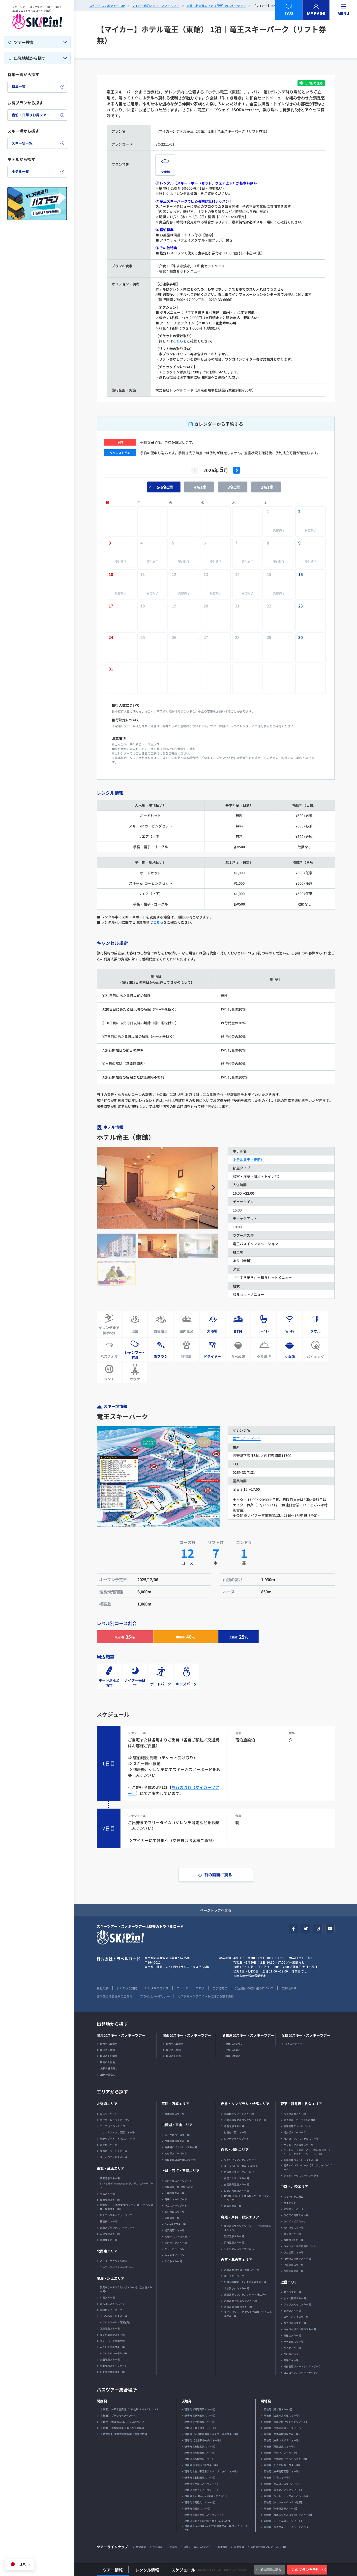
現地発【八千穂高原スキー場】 (281, 2508)
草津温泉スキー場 (174, 2114)
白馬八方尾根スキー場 (236, 2190)
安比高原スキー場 (110, 2234)
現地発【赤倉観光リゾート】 (200, 2459)
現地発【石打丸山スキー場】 (200, 2502)
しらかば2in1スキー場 (177, 2135)
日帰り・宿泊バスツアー (197, 2546)
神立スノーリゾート (176, 2205)
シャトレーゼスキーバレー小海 (301, 2175)
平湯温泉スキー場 (293, 2265)
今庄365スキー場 (293, 2240)
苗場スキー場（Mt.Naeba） (180, 2187)
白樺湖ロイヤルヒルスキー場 (181, 2147)
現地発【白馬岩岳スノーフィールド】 (285, 2428)
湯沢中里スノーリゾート (178, 2180)
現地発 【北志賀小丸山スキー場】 (203, 2440)
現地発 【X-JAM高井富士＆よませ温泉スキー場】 (211, 2434)
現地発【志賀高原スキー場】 (200, 2446)
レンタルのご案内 (157, 1988)
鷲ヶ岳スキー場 (292, 2234)
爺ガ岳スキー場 (232, 2206)
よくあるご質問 (126, 1988)
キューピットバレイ (176, 2249)
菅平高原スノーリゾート (297, 2126)
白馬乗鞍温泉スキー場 (236, 2184)
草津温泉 (222, 2546)
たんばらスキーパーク (112, 2303)
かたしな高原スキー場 (112, 2347)
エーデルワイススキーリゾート (117, 2267)
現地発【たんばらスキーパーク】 (282, 2483)
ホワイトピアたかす (295, 2221)
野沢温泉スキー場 (234, 2236)
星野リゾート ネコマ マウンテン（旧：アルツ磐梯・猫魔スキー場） (126, 2207)
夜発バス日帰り (108, 2043)
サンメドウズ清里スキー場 (298, 2145)
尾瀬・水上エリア (110, 2278)
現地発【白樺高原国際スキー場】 (282, 2471)
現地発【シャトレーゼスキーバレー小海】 (287, 2496)
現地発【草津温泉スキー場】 (280, 2446)
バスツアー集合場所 (117, 2389)
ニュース (182, 1988)
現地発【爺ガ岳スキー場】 (279, 2409)
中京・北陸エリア (294, 2186)
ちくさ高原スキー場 (295, 2323)
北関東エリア (107, 2250)
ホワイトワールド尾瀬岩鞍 (115, 2322)
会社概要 (103, 1988)
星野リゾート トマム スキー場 (117, 2138)
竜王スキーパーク (122, 1416)
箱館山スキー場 (292, 2335)
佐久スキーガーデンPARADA (299, 2120)
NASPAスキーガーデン (177, 2236)
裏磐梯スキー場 (108, 2240)
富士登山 (239, 2546)
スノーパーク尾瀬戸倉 (112, 2341)
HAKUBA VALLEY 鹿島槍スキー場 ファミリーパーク (248, 2198)
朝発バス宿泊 (107, 2062)
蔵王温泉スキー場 (110, 2178)
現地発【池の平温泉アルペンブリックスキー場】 (211, 2471)
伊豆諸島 (141, 2546)
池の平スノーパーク (176, 2153)
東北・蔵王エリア (110, 2168)
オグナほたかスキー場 (112, 2334)
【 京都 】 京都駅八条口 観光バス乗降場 (122, 2428)
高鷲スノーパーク (293, 2209)
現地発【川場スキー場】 (277, 2477)
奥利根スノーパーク (111, 2310)
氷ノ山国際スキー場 (295, 2298)
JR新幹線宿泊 (107, 2074)
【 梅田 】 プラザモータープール (118, 2415)
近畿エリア (289, 2281)
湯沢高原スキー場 (174, 2230)
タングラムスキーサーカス (239, 2248)
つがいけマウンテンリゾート (240, 2159)
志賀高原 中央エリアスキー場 (240, 2301)
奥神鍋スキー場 (292, 2310)
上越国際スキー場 (174, 2193)
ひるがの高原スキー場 (296, 2215)
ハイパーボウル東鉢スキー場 (300, 2329)
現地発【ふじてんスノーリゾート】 (283, 2521)
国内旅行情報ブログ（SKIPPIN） (269, 2546)
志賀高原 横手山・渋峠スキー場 (241, 2270)
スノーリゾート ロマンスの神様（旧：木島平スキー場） (248, 2314)
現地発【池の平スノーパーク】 (281, 2453)
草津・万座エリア (175, 2103)
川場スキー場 (107, 2297)
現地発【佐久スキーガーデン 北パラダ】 (287, 2527)
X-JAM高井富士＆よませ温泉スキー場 (245, 2282)
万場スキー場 (291, 2360)
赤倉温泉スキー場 (234, 2126)
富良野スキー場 (108, 2145)
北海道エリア (107, 2103)
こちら (178, 340)
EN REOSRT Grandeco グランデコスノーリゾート (126, 2185)
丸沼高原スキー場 (110, 2359)
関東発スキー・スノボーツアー (121, 2035)
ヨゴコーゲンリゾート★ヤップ (301, 2372)
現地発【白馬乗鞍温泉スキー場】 (282, 2434)
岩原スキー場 (172, 2218)
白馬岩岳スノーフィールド (239, 2172)
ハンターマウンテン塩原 (113, 2261)
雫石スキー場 (107, 2193)
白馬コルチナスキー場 (236, 2178)
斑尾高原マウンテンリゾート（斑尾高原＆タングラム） (247, 2228)
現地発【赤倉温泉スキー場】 (200, 2453)
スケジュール (183, 2570)
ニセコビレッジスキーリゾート (117, 2120)
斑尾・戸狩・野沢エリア (240, 2216)
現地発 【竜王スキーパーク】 (200, 2428)
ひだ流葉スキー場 (293, 2252)
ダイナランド (291, 2203)
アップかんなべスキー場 (297, 2304)
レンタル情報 (147, 2570)
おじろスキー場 (292, 2292)
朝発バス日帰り (108, 2056)
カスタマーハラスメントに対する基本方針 (206, 1996)
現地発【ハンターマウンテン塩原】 (283, 2502)
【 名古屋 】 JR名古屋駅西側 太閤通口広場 (123, 2434)
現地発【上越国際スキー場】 (200, 2477)
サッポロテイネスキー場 (113, 2157)
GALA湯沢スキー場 (175, 2224)
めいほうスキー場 (293, 2227)
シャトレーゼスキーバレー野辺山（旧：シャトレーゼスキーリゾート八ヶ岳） (307, 2152)
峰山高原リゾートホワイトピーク (302, 2366)
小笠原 (173, 2546)
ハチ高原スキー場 (293, 2341)
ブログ (200, 1988)
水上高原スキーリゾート (113, 2365)
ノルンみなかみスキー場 (113, 2316)
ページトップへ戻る (215, 1910)
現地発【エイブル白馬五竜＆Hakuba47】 (207, 2521)
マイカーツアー (293, 2043)
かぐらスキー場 (173, 2261)
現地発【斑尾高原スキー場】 (200, 2409)
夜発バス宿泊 (107, 2050)
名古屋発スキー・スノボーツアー (248, 2035)
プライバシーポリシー (155, 1996)
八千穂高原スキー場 (295, 2114)
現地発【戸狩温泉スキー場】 (200, 2422)
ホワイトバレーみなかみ (113, 2353)
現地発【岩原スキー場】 (198, 2508)
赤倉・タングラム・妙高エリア (245, 2103)
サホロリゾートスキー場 (113, 2151)
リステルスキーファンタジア (116, 2215)
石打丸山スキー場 (174, 2211)
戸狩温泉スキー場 (234, 2242)
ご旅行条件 (288, 1988)
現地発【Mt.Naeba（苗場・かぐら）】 (206, 2496)
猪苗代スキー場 (108, 2221)
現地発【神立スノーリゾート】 (201, 2483)
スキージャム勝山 (293, 2196)
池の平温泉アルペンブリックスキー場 (245, 2120)
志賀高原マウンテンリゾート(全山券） (245, 2294)
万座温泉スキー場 (110, 2328)
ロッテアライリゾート (236, 2138)
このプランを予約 (305, 2569)
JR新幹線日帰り (109, 2068)
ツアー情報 (113, 2570)
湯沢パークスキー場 (176, 2242)
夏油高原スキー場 (110, 2200)
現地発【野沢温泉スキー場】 (200, 2415)
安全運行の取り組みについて (254, 1988)
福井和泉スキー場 (293, 2271)
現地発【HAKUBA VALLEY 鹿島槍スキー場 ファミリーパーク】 (216, 2528)
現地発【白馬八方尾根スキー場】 (282, 2415)
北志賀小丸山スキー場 (236, 2288)
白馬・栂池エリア (235, 2149)
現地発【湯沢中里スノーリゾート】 (204, 2514)
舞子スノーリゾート (176, 2199)
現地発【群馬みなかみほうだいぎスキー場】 (288, 2514)
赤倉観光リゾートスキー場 (239, 2114)
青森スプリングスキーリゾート (117, 2227)
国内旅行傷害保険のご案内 (114, 1996)
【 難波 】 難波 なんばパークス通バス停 (122, 2422)
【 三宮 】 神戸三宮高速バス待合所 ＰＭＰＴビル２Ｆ (129, 2409)
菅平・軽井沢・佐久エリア (301, 2103)
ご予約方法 (219, 1988)
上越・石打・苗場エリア (180, 2170)
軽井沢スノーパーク (295, 2132)
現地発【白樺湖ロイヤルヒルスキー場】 (286, 2459)
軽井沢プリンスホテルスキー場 (301, 2138)
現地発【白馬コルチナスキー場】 (282, 2440)
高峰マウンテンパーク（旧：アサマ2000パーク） (308, 2167)
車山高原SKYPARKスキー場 (180, 2159)
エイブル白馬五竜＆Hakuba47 (241, 2166)
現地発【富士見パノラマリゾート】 (283, 2490)
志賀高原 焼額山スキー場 (238, 2307)
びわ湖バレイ (291, 2354)
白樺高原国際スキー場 (177, 2141)
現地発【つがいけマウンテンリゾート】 (286, 2422)
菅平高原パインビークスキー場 (301, 2160)
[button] (236, 470)
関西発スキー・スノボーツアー (187, 2035)
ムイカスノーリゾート (177, 2255)
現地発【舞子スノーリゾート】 (201, 2490)
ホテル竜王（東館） (126, 1137)
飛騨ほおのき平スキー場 (297, 2258)
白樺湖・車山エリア (177, 2124)
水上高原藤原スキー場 (112, 2372)
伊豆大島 (158, 2546)
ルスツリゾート (108, 2114)
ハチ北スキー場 (292, 2348)
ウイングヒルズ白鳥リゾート (300, 2246)
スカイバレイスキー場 (296, 2317)
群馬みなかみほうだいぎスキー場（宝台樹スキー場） (126, 2289)
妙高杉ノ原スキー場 (235, 2132)
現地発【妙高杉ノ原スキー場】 (201, 2465)
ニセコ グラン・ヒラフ (112, 2126)
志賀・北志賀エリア (236, 2259)
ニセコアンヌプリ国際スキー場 (117, 2132)
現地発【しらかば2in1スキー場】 (282, 2465)
